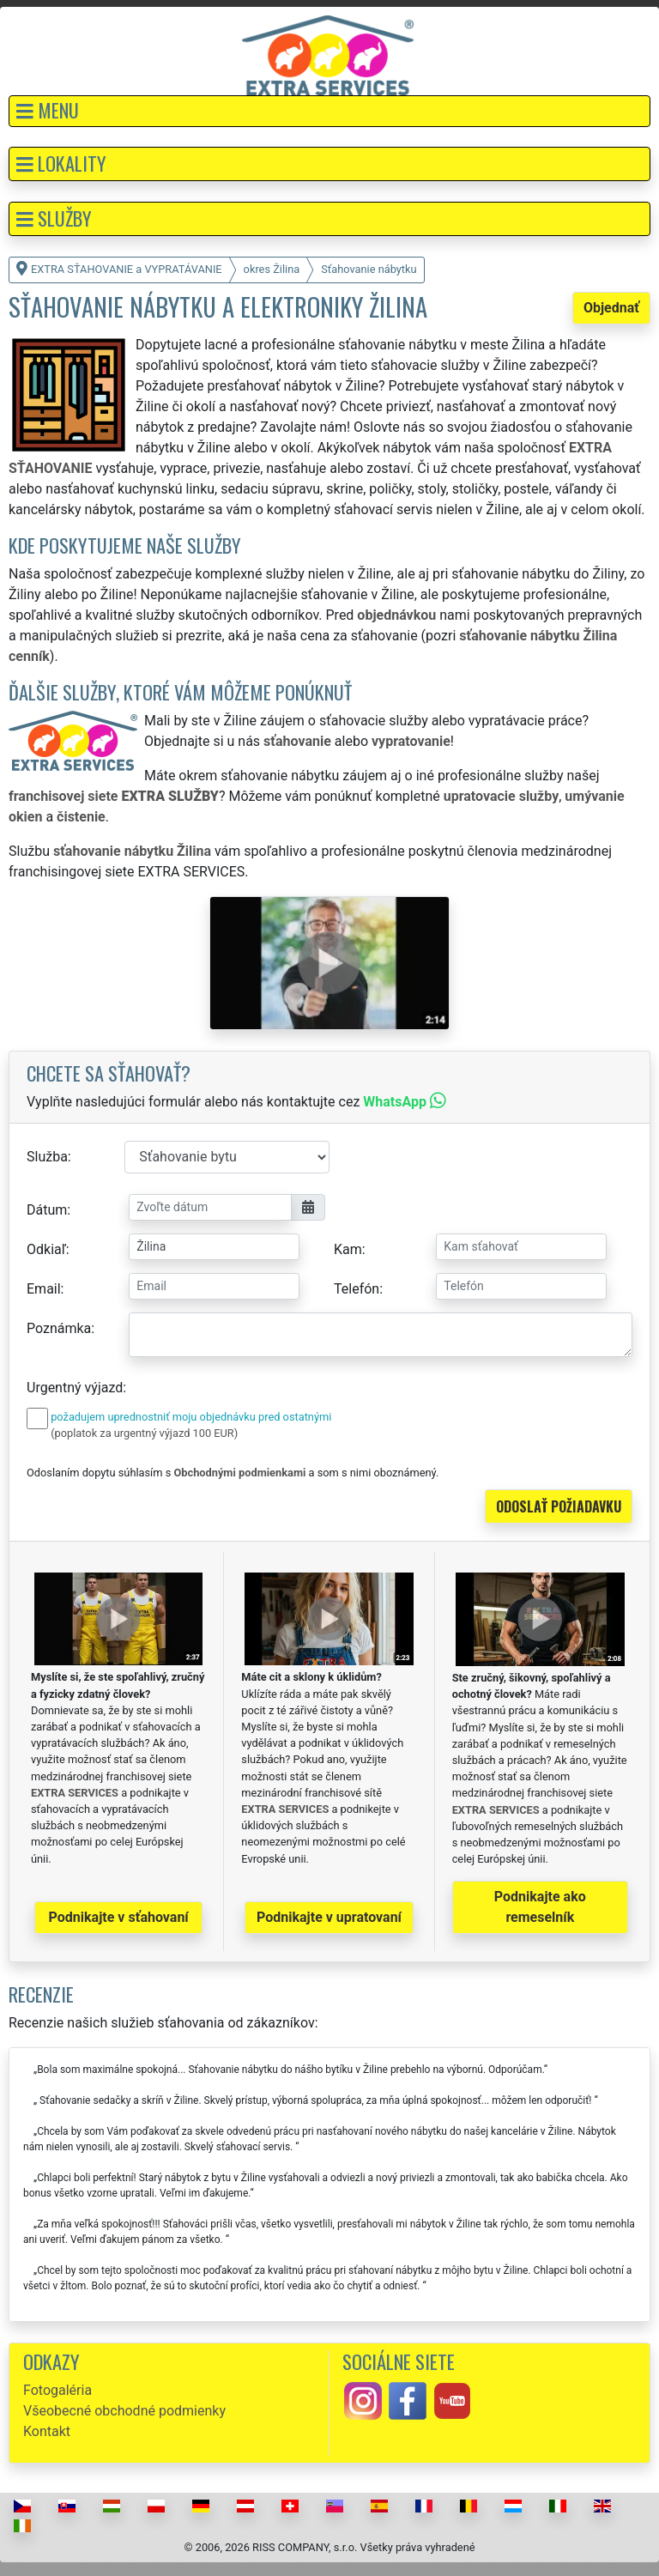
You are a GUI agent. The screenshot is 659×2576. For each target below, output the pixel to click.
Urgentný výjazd (75, 1387)
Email (44, 1289)
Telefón (356, 1289)
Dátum (47, 1210)
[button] (329, 111)
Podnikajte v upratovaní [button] (329, 1917)
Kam (348, 1249)
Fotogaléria (57, 2390)
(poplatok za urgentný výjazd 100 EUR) (144, 1433)
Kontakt (46, 2431)
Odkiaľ (46, 1249)
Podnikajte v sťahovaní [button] (119, 1917)
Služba (47, 1157)
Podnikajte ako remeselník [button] (540, 1906)
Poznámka (59, 1328)
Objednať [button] (611, 308)
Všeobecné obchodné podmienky (124, 2411)
